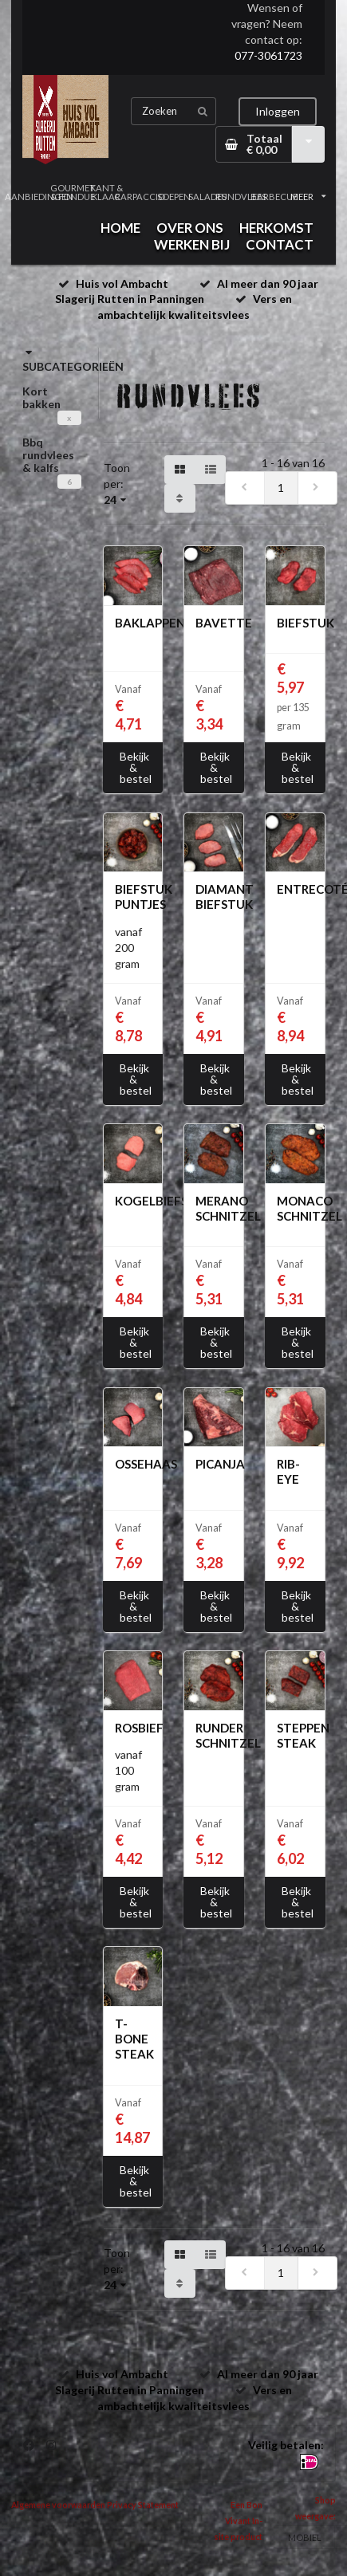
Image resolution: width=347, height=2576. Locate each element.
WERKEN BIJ (192, 244)
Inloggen (277, 111)
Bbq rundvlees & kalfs (48, 454)
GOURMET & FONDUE (72, 192)
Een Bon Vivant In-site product (238, 2521)
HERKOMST (276, 227)
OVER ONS (189, 227)
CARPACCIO (139, 196)
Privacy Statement (143, 2505)
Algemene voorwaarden (58, 2505)
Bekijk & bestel (136, 767)
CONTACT (279, 244)
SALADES (207, 196)
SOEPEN (174, 196)
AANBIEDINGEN (39, 196)
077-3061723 (268, 55)
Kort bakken (41, 397)
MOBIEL (304, 2537)
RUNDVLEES (241, 196)
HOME (120, 227)
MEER (308, 196)
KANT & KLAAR (106, 192)
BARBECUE (274, 196)
